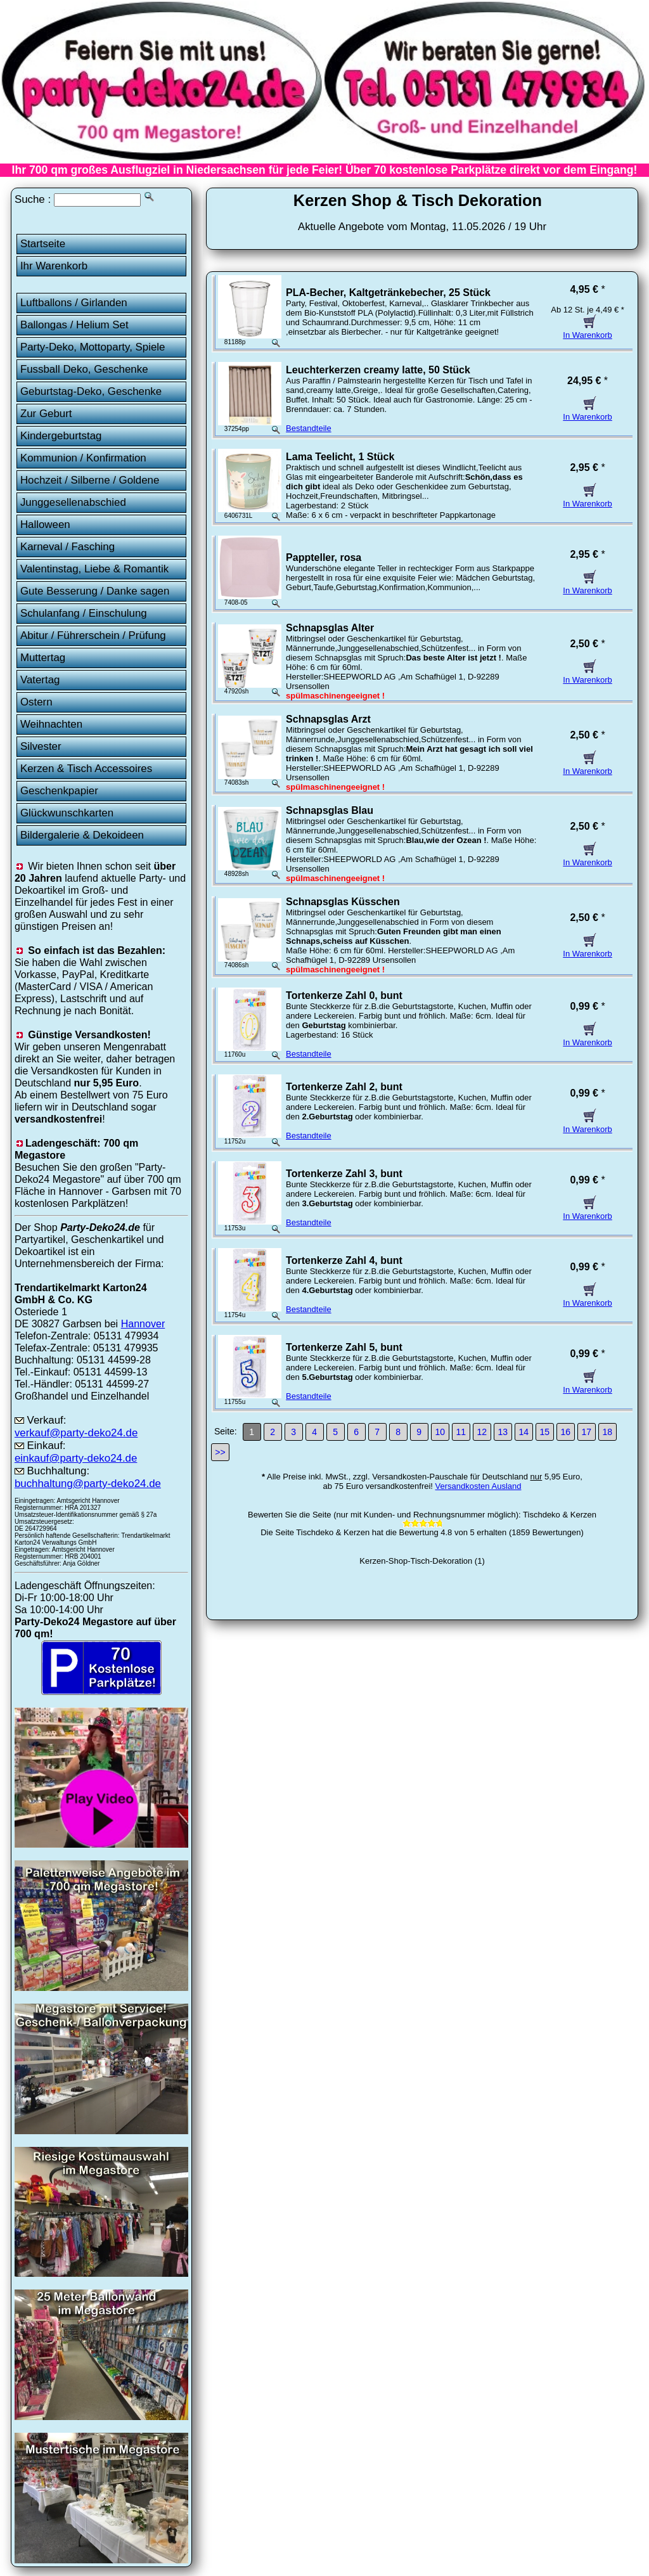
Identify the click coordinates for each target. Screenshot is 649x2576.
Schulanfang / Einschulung (83, 613)
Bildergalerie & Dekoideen (82, 835)
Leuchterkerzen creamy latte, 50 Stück (378, 369)
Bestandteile (308, 428)
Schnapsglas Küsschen (343, 901)
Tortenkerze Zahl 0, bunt (344, 995)
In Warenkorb (587, 330)
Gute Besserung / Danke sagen (94, 591)
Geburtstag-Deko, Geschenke (91, 391)
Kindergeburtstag (61, 436)
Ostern (36, 702)
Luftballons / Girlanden (73, 303)
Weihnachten (51, 724)
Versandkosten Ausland (478, 1486)
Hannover (143, 1323)
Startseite (42, 244)
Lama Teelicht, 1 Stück (340, 456)
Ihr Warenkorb (53, 266)
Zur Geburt (46, 414)
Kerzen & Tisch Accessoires (86, 769)
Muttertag (42, 658)
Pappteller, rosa (323, 557)
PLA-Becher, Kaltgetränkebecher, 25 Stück (388, 292)
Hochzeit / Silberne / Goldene (90, 480)
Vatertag (40, 680)
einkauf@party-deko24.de (76, 1458)
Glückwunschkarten (66, 813)
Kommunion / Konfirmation (83, 458)
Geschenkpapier (59, 791)
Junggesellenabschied (73, 502)
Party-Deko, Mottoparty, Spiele (92, 347)
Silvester (40, 746)
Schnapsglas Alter (330, 627)
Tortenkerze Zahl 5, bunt (344, 1347)
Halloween (45, 524)
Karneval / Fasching (67, 547)
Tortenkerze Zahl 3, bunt (344, 1173)
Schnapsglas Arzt (328, 719)
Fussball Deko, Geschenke (84, 369)
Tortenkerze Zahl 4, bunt (344, 1260)
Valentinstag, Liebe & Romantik (94, 569)
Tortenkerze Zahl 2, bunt (344, 1086)
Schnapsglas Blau (329, 810)
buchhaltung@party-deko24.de (88, 1484)
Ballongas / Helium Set (74, 325)
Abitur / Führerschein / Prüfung (93, 635)
